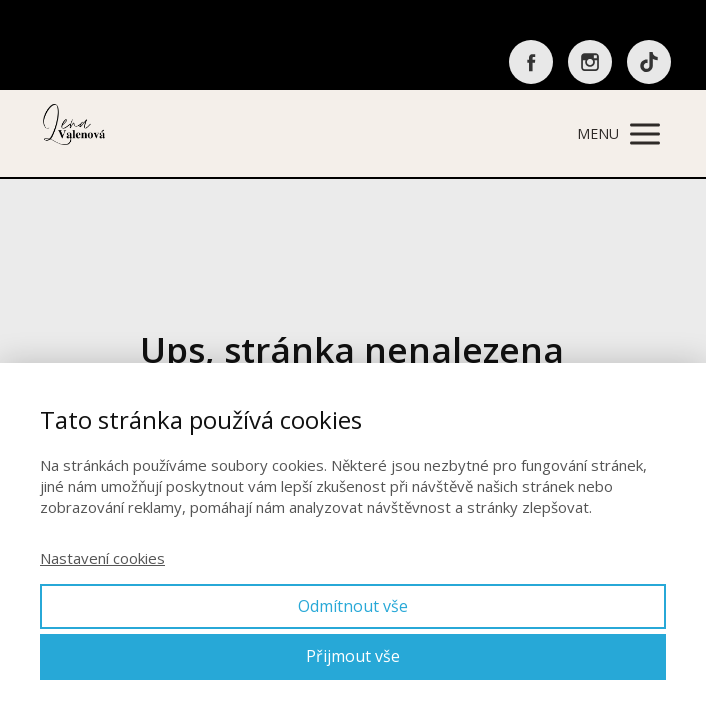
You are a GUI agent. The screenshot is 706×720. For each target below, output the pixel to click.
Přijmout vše (353, 656)
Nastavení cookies (102, 558)
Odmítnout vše (353, 606)
